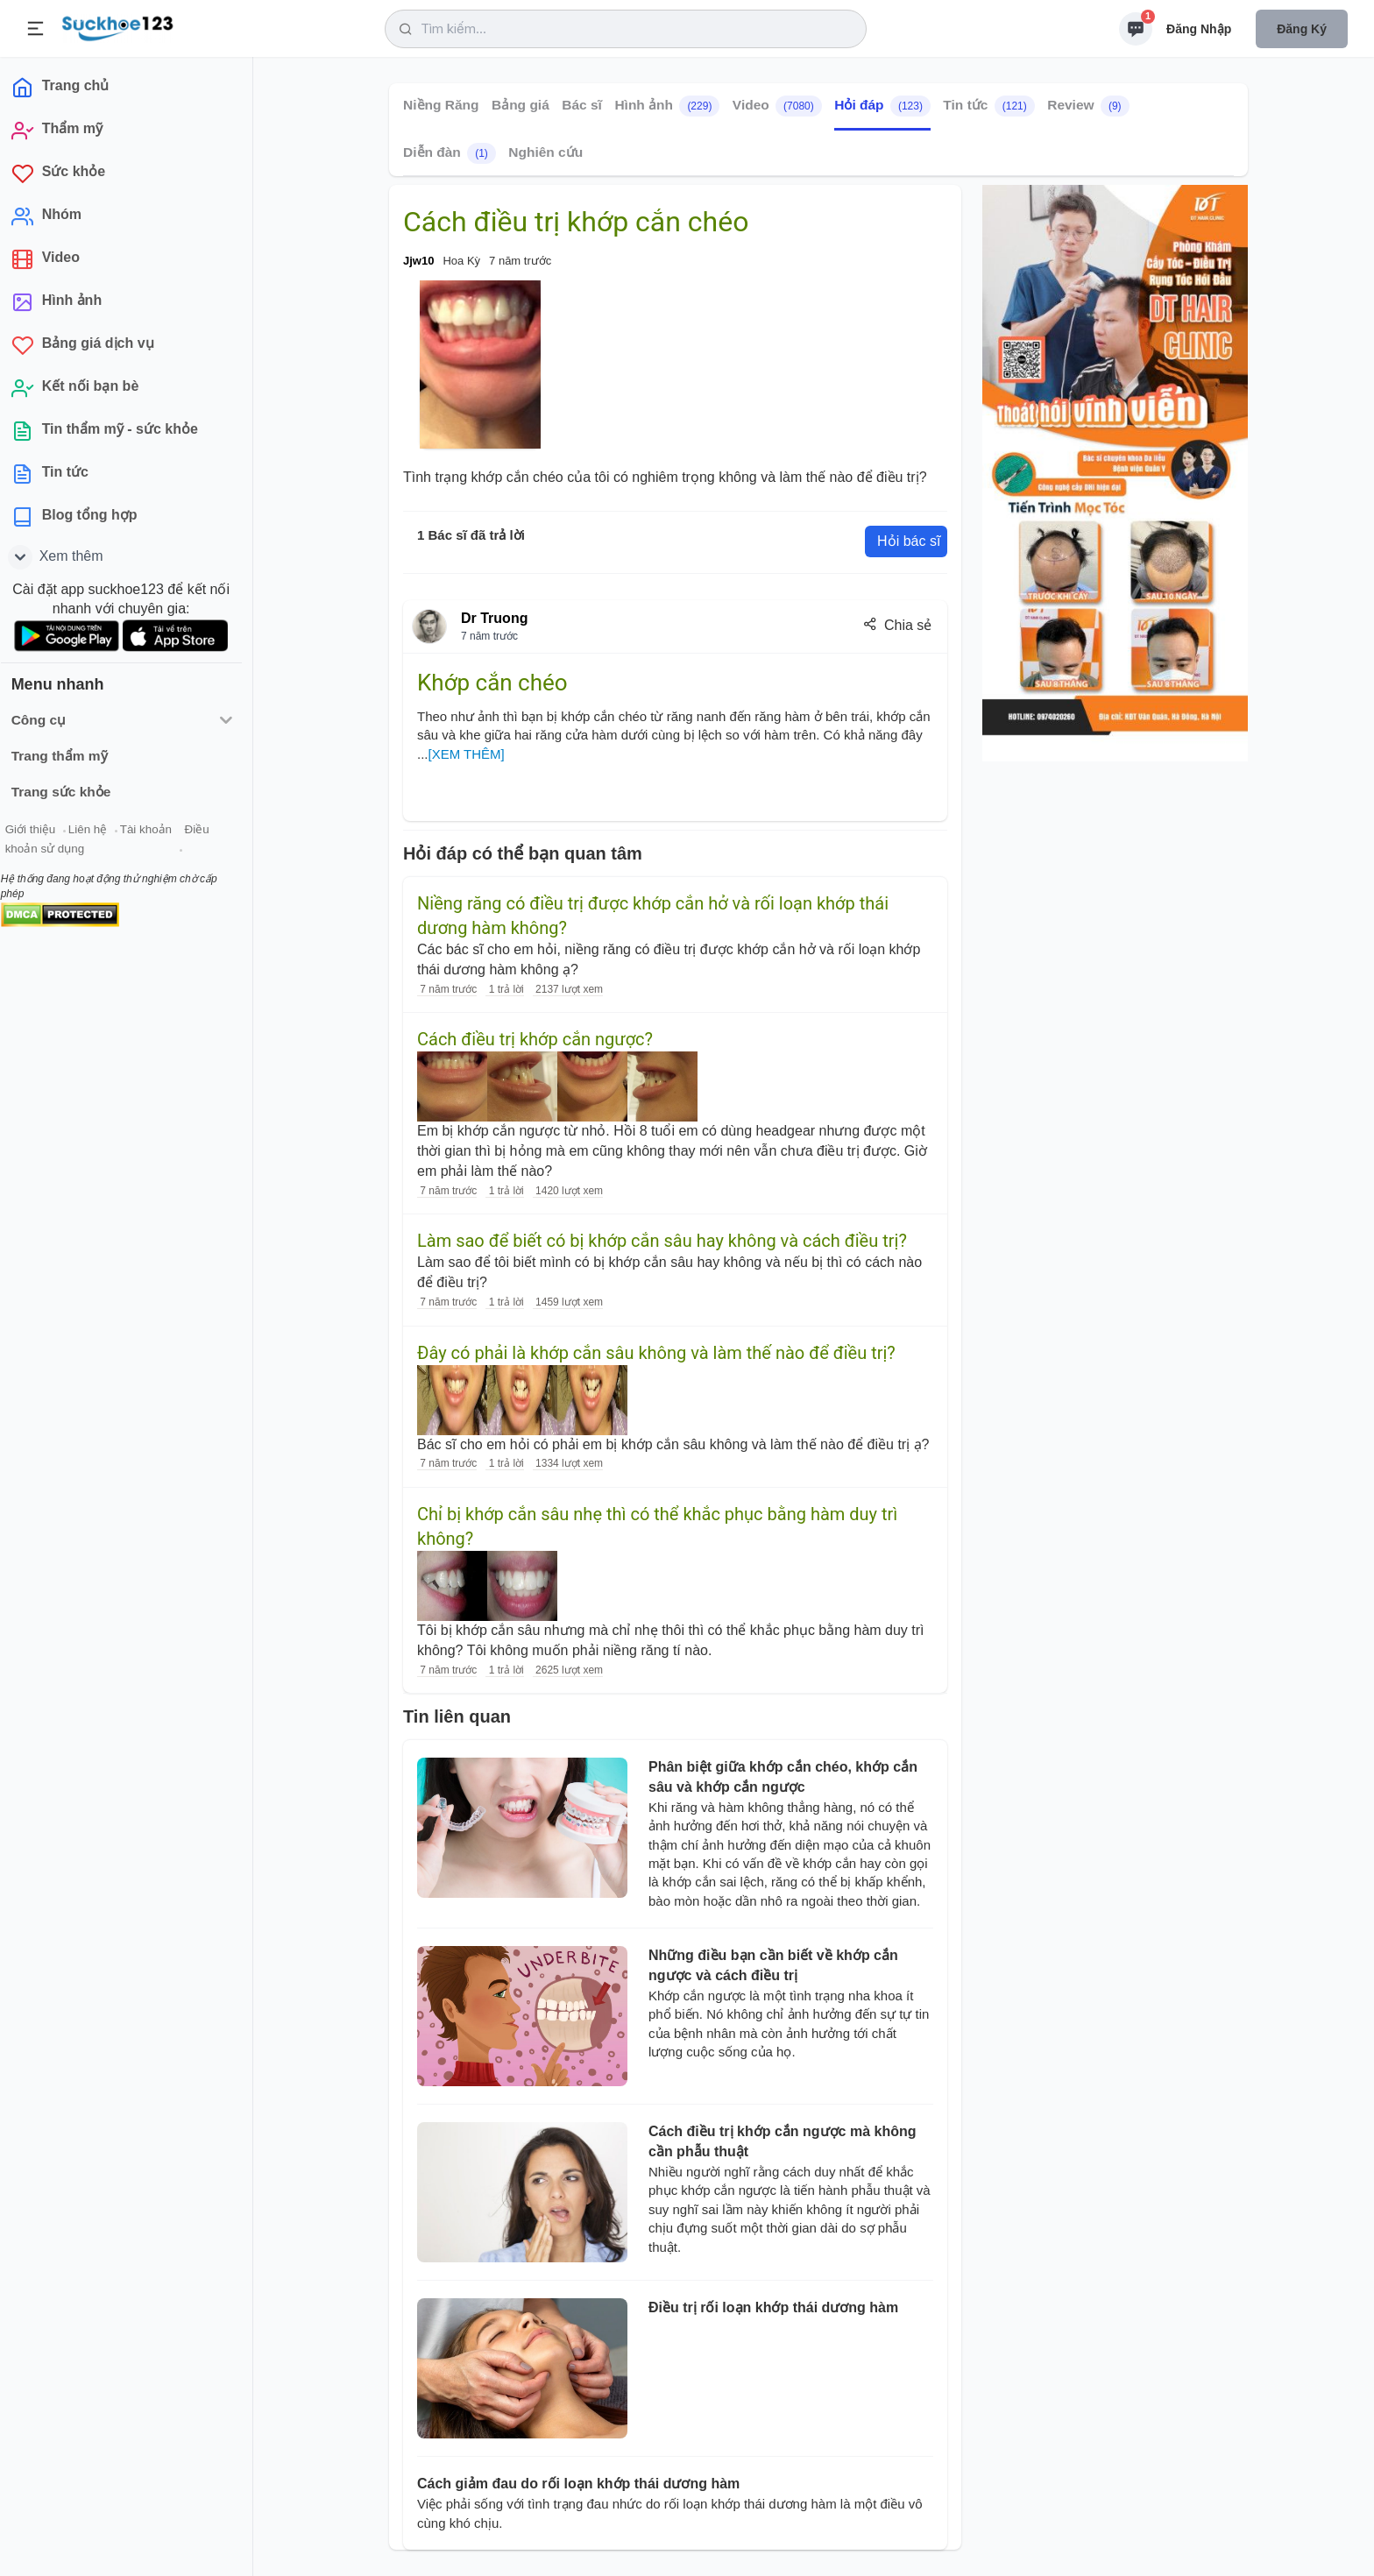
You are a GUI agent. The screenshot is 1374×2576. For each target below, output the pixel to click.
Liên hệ (97, 831)
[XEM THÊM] (466, 754)
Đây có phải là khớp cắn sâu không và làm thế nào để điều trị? (656, 1352)
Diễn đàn (449, 153)
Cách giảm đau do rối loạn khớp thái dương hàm (578, 2483)
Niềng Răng (441, 104)
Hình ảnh (666, 106)
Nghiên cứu (545, 152)
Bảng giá (520, 104)
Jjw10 (418, 260)
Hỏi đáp (882, 106)
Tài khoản (155, 831)
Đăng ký (1302, 29)
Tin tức (988, 106)
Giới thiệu (40, 831)
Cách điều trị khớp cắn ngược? (535, 1039)
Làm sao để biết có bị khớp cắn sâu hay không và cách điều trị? (662, 1240)
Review (1088, 106)
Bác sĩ (582, 104)
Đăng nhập (1198, 29)
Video (777, 106)
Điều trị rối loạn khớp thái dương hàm (773, 2307)
